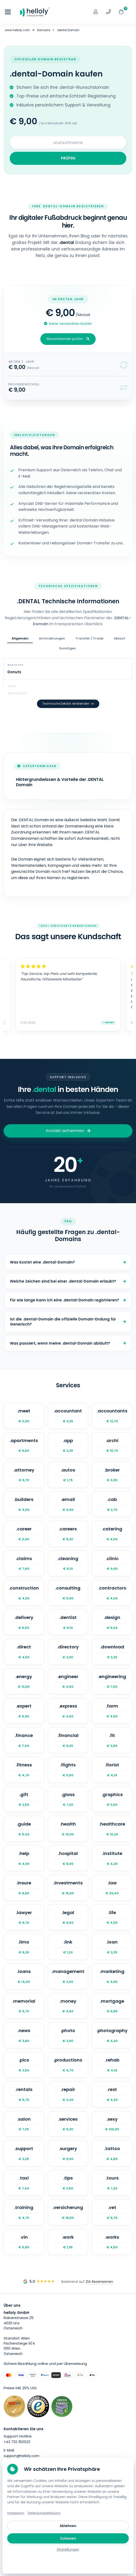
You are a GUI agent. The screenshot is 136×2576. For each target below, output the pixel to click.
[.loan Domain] (112, 1946)
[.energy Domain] (24, 1681)
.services (68, 2124)
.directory (68, 1651)
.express (68, 1710)
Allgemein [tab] (20, 638)
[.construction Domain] (24, 1592)
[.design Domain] (112, 1622)
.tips (68, 2182)
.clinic (112, 1563)
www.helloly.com (17, 30)
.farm (112, 1710)
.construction (24, 1592)
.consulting (68, 1592)
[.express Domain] (68, 1710)
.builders (24, 1504)
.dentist (68, 1622)
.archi (112, 1445)
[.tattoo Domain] (112, 2153)
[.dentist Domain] (68, 1622)
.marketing (112, 1976)
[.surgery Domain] (68, 2153)
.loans (24, 1976)
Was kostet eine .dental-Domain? (68, 1262)
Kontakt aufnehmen (68, 1130)
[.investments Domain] (68, 1887)
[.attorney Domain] (24, 1474)
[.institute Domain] (112, 1858)
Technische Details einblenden (68, 704)
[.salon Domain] (24, 2124)
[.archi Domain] (112, 1445)
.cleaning (68, 1563)
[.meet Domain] (24, 1415)
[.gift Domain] (24, 1799)
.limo (24, 1946)
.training (24, 2212)
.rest (112, 2094)
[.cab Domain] (112, 1504)
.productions (68, 2064)
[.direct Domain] (24, 1651)
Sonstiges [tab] (67, 648)
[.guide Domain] (24, 1828)
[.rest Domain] (112, 2094)
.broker (112, 1474)
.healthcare (112, 1828)
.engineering (112, 1681)
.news (24, 2035)
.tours (112, 2182)
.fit (112, 1740)
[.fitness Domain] (24, 1769)
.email (68, 1504)
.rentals (24, 2094)
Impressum (15, 2513)
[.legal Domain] (68, 1917)
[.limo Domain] (24, 1946)
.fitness (24, 1769)
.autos (68, 1474)
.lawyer (24, 1917)
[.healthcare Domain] (112, 1828)
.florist (112, 1769)
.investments (68, 1887)
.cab (112, 1504)
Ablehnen (68, 2525)
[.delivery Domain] (24, 1622)
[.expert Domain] (24, 1710)
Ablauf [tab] (119, 638)
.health (68, 1828)
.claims (24, 1563)
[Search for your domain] (68, 142)
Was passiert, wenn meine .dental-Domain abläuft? (68, 1343)
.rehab (112, 2064)
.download (112, 1651)
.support (24, 2153)
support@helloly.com (21, 2455)
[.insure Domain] (24, 1887)
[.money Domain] (68, 2006)
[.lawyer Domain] (24, 1917)
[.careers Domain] (68, 1533)
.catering (112, 1533)
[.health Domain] (68, 1828)
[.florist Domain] (112, 1769)
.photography (112, 2035)
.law (112, 1887)
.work (68, 2242)
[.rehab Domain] (112, 2064)
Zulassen (68, 2538)
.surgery (68, 2153)
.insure (24, 1887)
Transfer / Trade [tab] (89, 638)
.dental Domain (68, 30)
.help (24, 1858)
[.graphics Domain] (112, 1799)
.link (68, 1946)
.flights (68, 1769)
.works (112, 2242)
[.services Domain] (68, 2124)
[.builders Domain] (24, 1504)
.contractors (112, 1592)
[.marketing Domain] (112, 1976)
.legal (68, 1917)
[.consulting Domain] (68, 1592)
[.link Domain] (68, 1946)
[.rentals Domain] (24, 2094)
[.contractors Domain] (112, 1592)
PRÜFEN (68, 158)
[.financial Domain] (68, 1740)
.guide (24, 1828)
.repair (68, 2094)
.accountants (112, 1415)
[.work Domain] (68, 2242)
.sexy (112, 2124)
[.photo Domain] (68, 2035)
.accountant (68, 1415)
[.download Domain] (112, 1651)
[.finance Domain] (24, 1740)
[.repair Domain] (68, 2094)
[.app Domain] (68, 1445)
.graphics (112, 1799)
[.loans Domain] (24, 1976)
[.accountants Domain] (112, 1415)
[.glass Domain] (68, 1799)
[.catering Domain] (112, 1533)
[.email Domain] (68, 1504)
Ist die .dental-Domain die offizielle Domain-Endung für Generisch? (68, 1322)
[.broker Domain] (112, 1474)
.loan (112, 1946)
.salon (24, 2124)
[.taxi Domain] (24, 2182)
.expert (24, 1710)
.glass (68, 1799)
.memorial (24, 2006)
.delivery (24, 1622)
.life (112, 1917)
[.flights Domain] (68, 1769)
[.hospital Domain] (68, 1858)
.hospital (68, 1858)
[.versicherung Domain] (68, 2212)
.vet (112, 2212)
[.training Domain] (24, 2212)
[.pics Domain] (24, 2064)
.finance (24, 1740)
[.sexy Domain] (112, 2124)
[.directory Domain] (68, 1651)
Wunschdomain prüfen (68, 339)
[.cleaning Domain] (68, 1563)
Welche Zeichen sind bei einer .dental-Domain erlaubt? (68, 1281)
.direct (24, 1651)
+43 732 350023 (17, 2441)
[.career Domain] (24, 1533)
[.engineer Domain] (68, 1681)
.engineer (68, 1681)
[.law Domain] (112, 1887)
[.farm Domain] (112, 1710)
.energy (24, 1681)
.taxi (24, 2182)
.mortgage (112, 2006)
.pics (24, 2064)
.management (68, 1976)
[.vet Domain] (112, 2212)
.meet (24, 1415)
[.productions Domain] (68, 2064)
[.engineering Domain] (112, 1681)
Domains (43, 30)
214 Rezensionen (99, 2281)
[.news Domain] (24, 2035)
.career (24, 1533)
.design (112, 1622)
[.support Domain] (24, 2153)
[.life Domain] (112, 1917)
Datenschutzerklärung (44, 2513)
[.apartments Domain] (24, 1445)
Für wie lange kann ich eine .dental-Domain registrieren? (68, 1300)
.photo (68, 2035)
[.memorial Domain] (24, 2006)
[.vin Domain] (24, 2242)
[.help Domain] (24, 1858)
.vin (24, 2242)
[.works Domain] (112, 2242)
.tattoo (112, 2153)
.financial (68, 1740)
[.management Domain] (68, 1976)
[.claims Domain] (24, 1563)
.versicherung (68, 2212)
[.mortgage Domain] (112, 2006)
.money (68, 2006)
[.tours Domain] (112, 2182)
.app (68, 1445)
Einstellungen (68, 2549)
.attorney (24, 1474)
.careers (68, 1533)
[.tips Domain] (68, 2182)
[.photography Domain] (112, 2035)
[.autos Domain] (68, 1474)
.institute (112, 1858)
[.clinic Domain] (112, 1563)
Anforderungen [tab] (52, 638)
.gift (24, 1799)
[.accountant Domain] (68, 1415)
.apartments (24, 1445)
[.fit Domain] (112, 1740)
